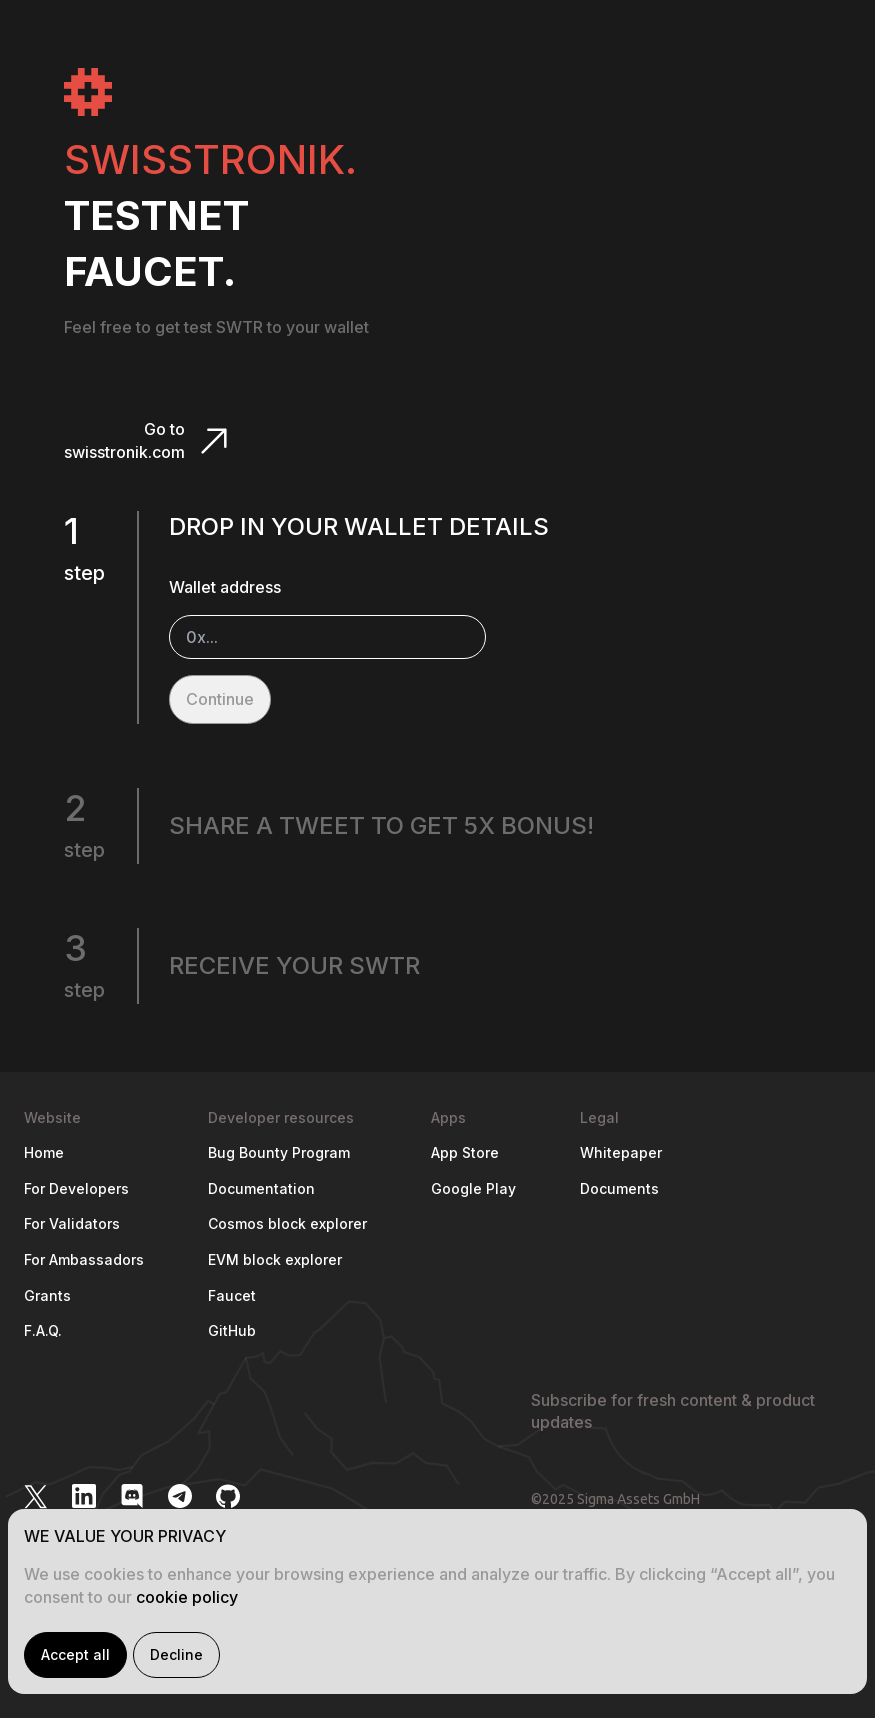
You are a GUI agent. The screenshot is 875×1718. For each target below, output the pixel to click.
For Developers (76, 1188)
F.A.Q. (43, 1330)
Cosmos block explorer (287, 1223)
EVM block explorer (275, 1259)
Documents (619, 1188)
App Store (465, 1152)
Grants (47, 1295)
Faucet (232, 1295)
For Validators (72, 1223)
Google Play (473, 1188)
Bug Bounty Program (279, 1152)
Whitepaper (621, 1152)
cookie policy (187, 1597)
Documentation (261, 1188)
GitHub (232, 1330)
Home (44, 1152)
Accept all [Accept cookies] (75, 1654)
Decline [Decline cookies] (176, 1654)
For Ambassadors (84, 1259)
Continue (220, 699)
